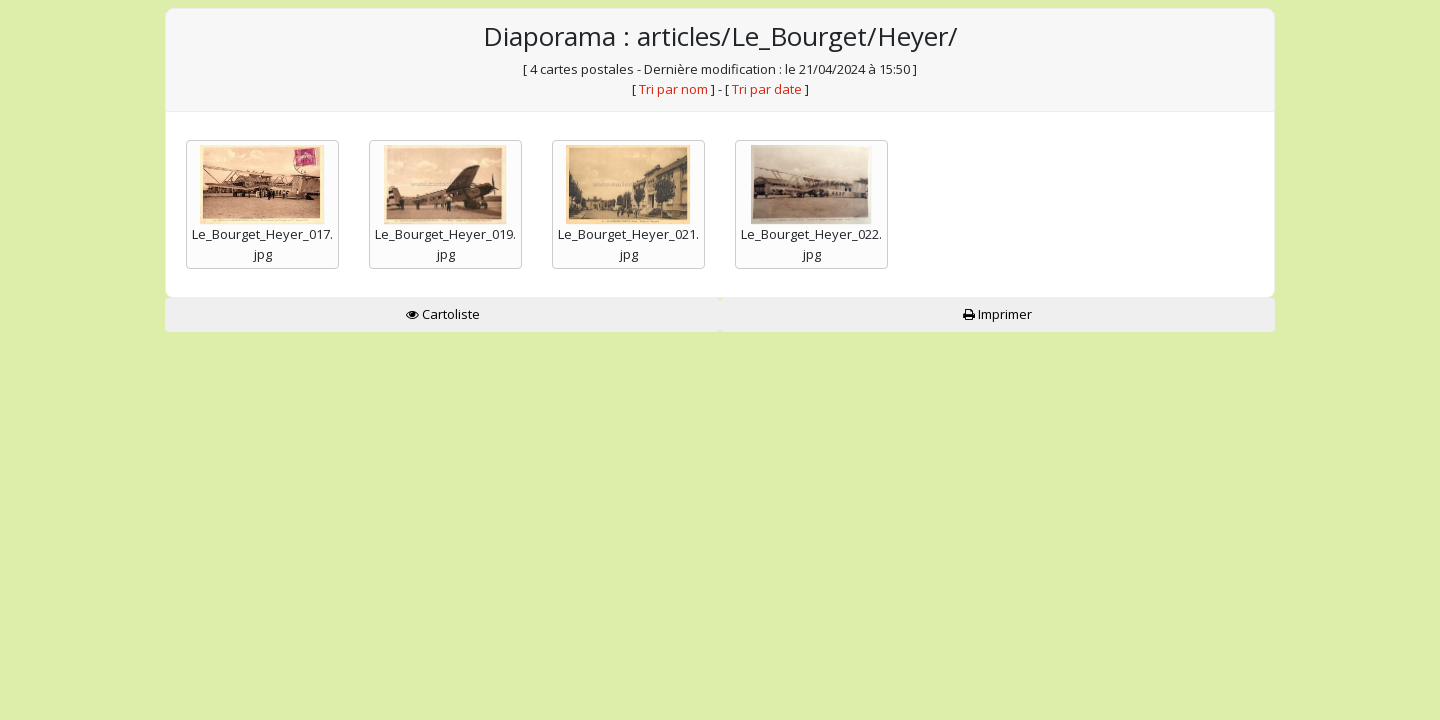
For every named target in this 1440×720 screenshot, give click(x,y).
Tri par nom (673, 89)
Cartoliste (443, 314)
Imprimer (997, 314)
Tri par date (767, 89)
